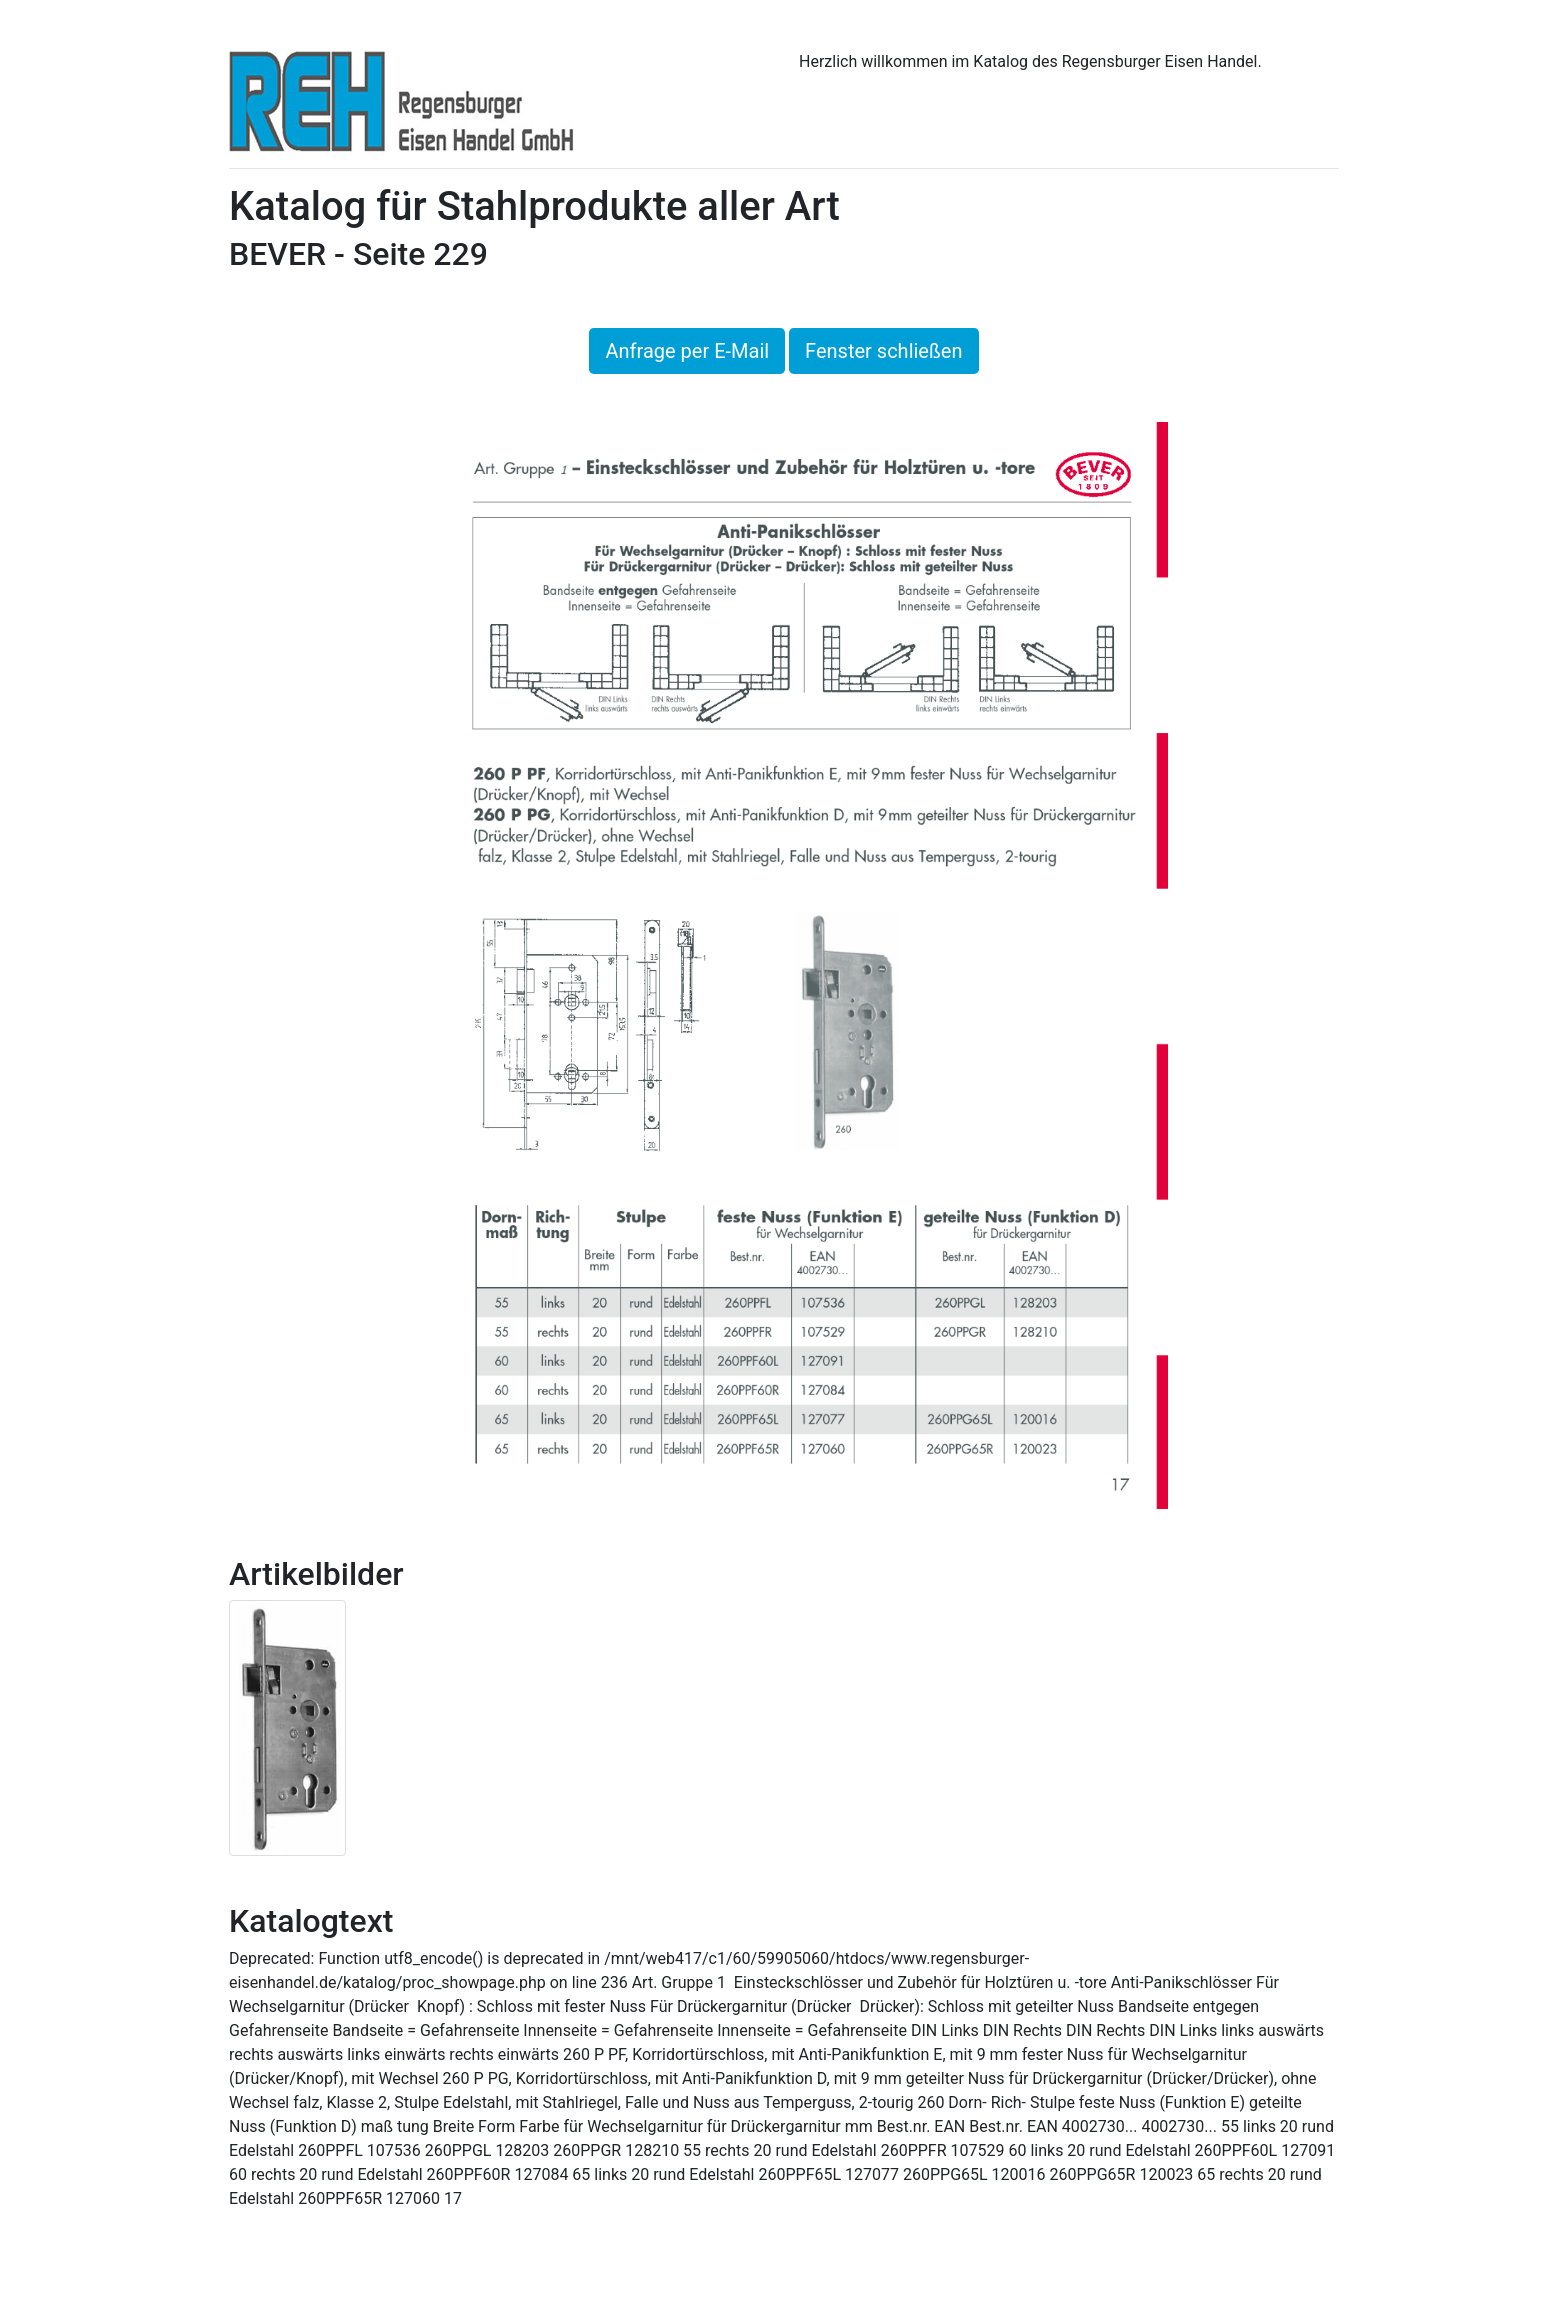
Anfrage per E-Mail (687, 351)
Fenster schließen (883, 351)
